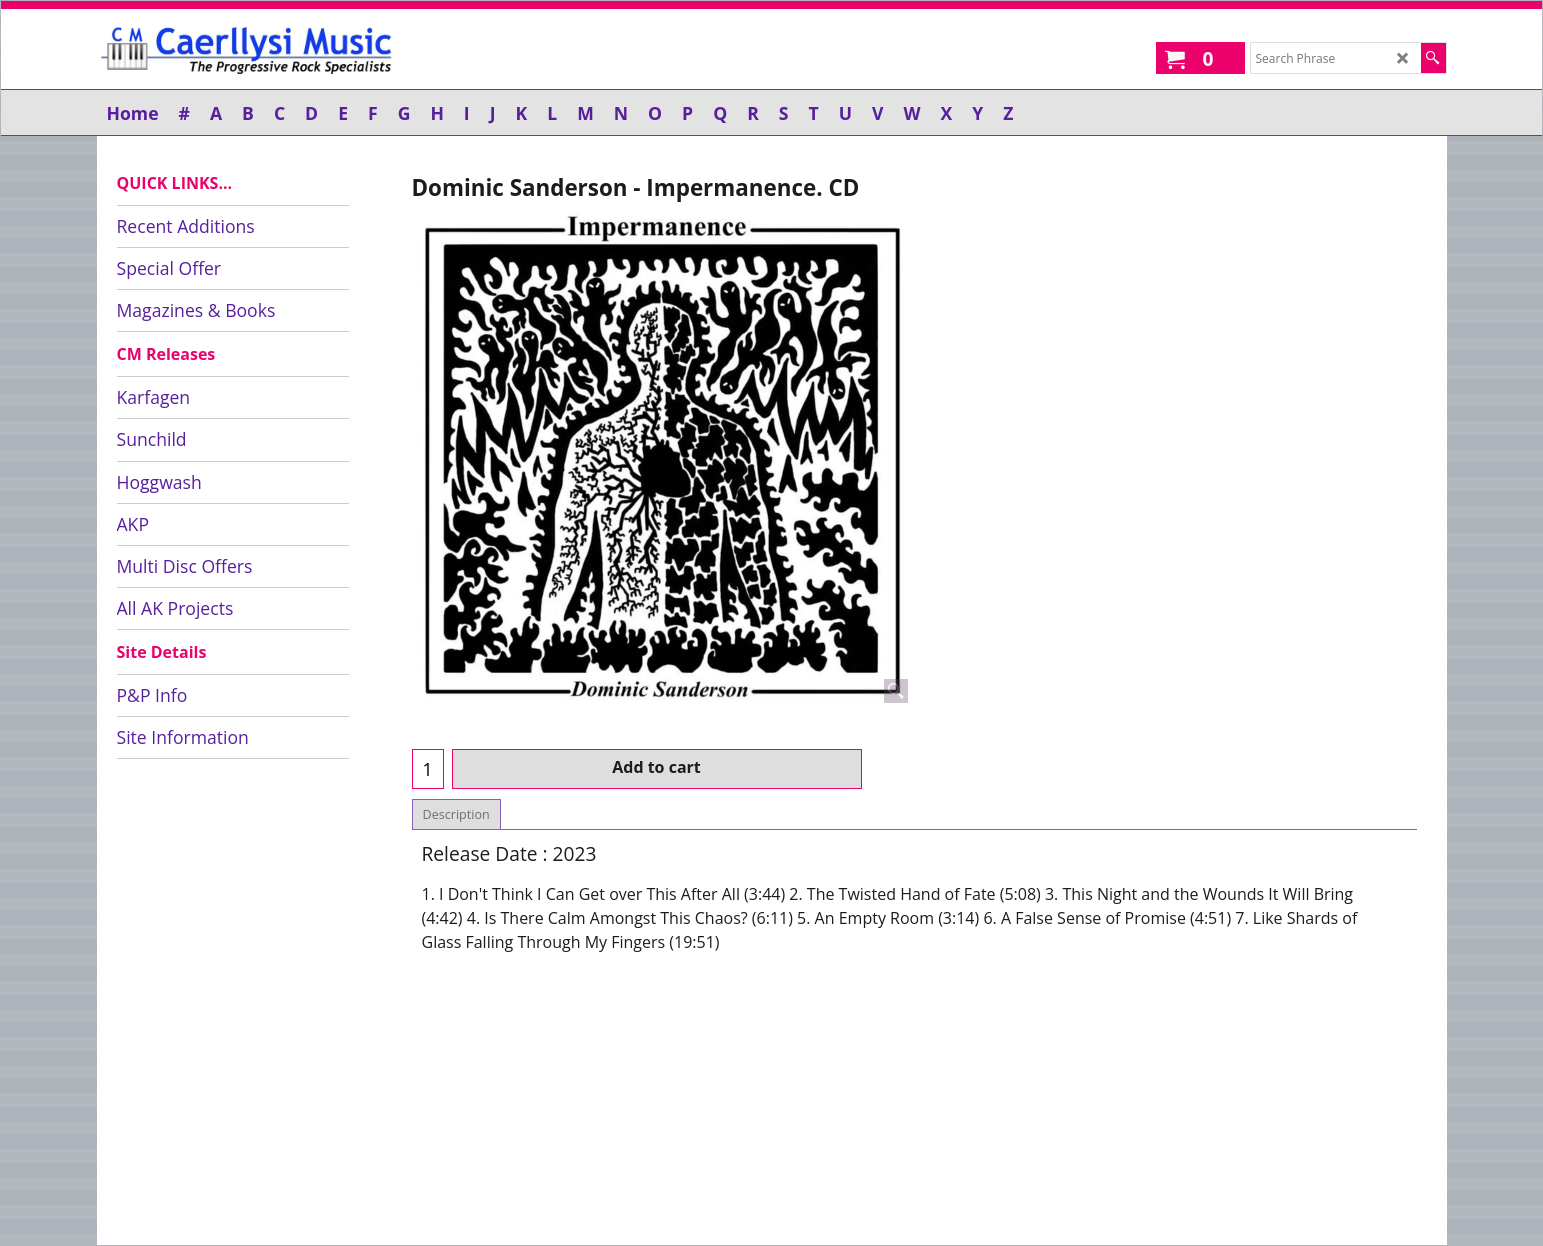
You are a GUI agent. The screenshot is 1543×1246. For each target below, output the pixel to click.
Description (456, 814)
